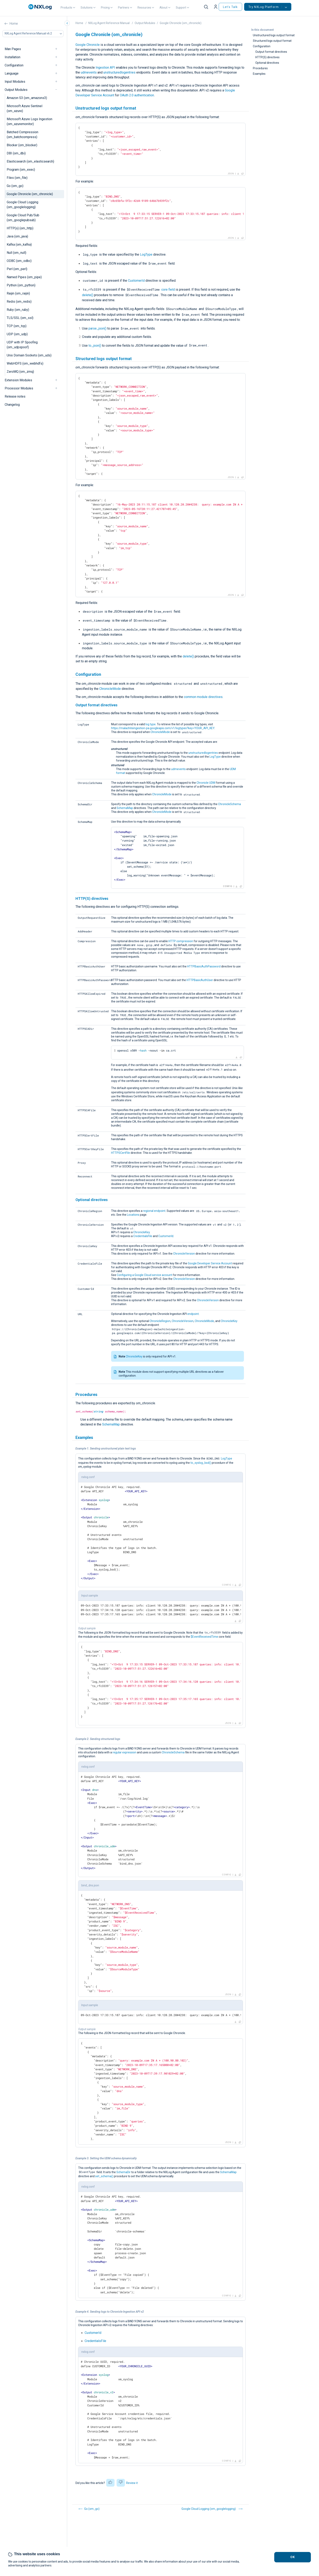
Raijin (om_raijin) (18, 293)
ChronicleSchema (229, 804)
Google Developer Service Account (210, 1263)
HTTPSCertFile (120, 1152)
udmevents (89, 72)
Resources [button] (144, 7)
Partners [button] (123, 7)
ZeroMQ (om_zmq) (20, 372)
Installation (12, 57)
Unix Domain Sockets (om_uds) (29, 355)
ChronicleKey (141, 1232)
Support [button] (181, 7)
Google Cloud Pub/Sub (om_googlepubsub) (23, 217)
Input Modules (15, 82)
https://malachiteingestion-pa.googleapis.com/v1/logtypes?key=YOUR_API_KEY (162, 728)
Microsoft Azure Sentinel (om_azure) (24, 108)
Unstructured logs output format (274, 35)
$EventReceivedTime (204, 1636)
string (98, 1411)
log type (150, 724)
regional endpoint (154, 1210)
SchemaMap (125, 808)
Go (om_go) (15, 186)
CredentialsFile (142, 1236)
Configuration (14, 65)
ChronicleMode (110, 689)
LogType (146, 254)
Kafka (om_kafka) (19, 244)
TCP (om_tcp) (16, 326)
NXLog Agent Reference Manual (109, 23)
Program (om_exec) (21, 169)
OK (292, 2557)
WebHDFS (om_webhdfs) (25, 363)
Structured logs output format (272, 40)
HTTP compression (180, 941)
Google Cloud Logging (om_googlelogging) (22, 204)
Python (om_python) (21, 285)
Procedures (260, 68)
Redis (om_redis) (19, 301)
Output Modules (16, 90)
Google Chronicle (87, 45)
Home (13, 23)
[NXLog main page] (40, 6)
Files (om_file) (17, 178)
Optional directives (267, 62)
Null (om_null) (16, 253)
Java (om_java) (17, 236)
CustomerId (136, 280)
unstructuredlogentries (119, 72)
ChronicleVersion (184, 1253)
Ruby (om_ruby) (18, 310)
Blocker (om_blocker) (22, 145)
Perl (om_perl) (17, 269)
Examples (259, 73)
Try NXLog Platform (265, 7)
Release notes (15, 396)
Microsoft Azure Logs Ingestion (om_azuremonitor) (29, 121)
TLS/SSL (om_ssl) (20, 318)
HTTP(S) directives (267, 57)
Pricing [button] (105, 7)
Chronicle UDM (206, 782)
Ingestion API (105, 67)
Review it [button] (132, 2483)
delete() (87, 295)
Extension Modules (18, 380)
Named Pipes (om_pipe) (24, 277)
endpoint (193, 1313)
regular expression (124, 1752)
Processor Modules (19, 388)
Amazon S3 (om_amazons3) (27, 98)
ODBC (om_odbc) (19, 261)
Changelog (12, 405)
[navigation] (58, 49)
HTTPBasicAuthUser (200, 980)
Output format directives (271, 51)
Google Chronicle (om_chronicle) (30, 194)
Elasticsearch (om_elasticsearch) (30, 161)
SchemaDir (123, 2172)
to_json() (94, 345)
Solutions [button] (87, 7)
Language (12, 73)
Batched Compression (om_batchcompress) (22, 134)
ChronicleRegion (160, 1321)
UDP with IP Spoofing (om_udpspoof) (22, 344)
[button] (216, 7)
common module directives (203, 697)
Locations (133, 1214)
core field (168, 289)
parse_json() (97, 328)
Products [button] (66, 7)
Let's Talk (230, 7)
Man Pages (13, 49)
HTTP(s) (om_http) (20, 228)
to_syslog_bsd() (200, 1462)
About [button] (163, 7)
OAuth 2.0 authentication (137, 95)
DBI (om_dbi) (16, 153)
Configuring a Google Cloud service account (144, 1275)
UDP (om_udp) (17, 334)
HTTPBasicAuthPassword (204, 966)
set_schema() (104, 2176)
